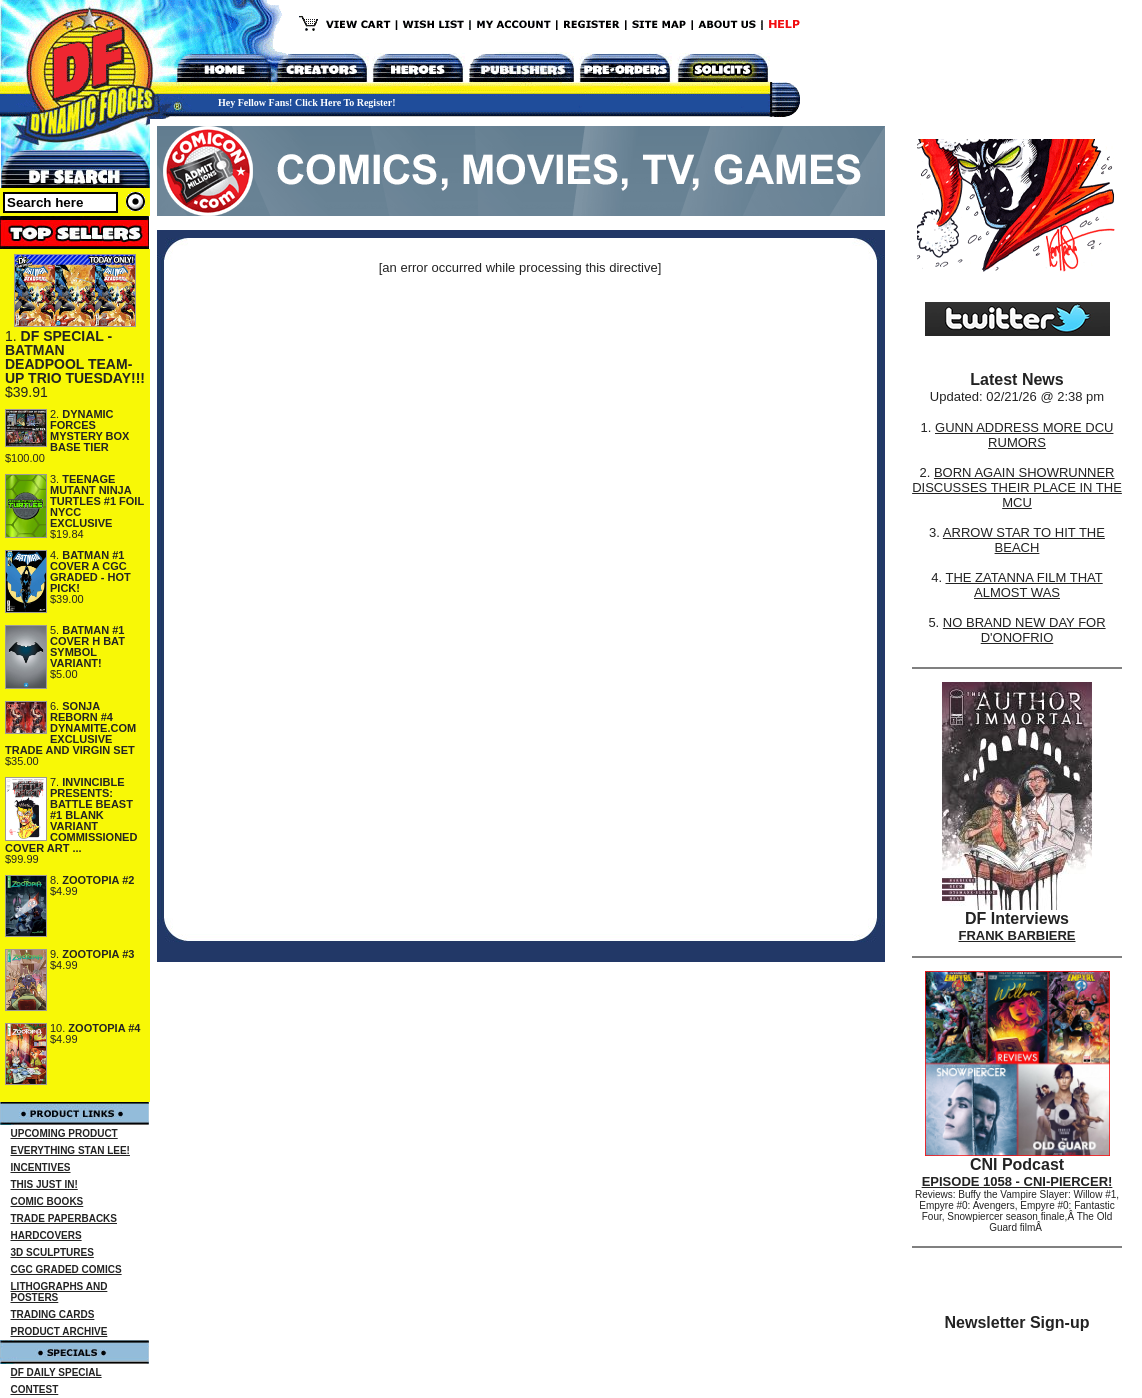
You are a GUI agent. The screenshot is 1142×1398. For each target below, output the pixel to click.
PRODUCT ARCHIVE (59, 1331)
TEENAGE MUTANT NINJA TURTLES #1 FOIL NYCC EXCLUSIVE (97, 501)
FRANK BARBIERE (1017, 935)
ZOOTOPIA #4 (104, 1028)
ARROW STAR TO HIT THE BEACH (1024, 540)
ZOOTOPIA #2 (98, 880)
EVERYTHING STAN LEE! (70, 1150)
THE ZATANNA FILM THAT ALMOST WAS (1024, 585)
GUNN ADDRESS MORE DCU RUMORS (1024, 435)
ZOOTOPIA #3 (98, 954)
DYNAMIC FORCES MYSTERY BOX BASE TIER (89, 430)
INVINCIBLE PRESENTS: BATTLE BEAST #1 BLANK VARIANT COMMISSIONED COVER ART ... (71, 815)
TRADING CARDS (53, 1314)
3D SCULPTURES (52, 1252)
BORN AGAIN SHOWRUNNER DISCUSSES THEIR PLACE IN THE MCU (1017, 487)
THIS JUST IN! (44, 1184)
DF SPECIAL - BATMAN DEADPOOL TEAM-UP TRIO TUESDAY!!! (75, 357)
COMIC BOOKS (47, 1201)
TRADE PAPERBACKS (64, 1218)
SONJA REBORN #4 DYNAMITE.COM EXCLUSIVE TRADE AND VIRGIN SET (70, 728)
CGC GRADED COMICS (66, 1269)
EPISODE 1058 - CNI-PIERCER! (1017, 1181)
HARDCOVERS (46, 1235)
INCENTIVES (41, 1167)
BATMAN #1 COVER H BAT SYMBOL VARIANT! (87, 646)
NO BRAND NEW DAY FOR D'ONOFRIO (1024, 630)
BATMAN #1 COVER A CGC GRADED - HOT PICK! (90, 571)
